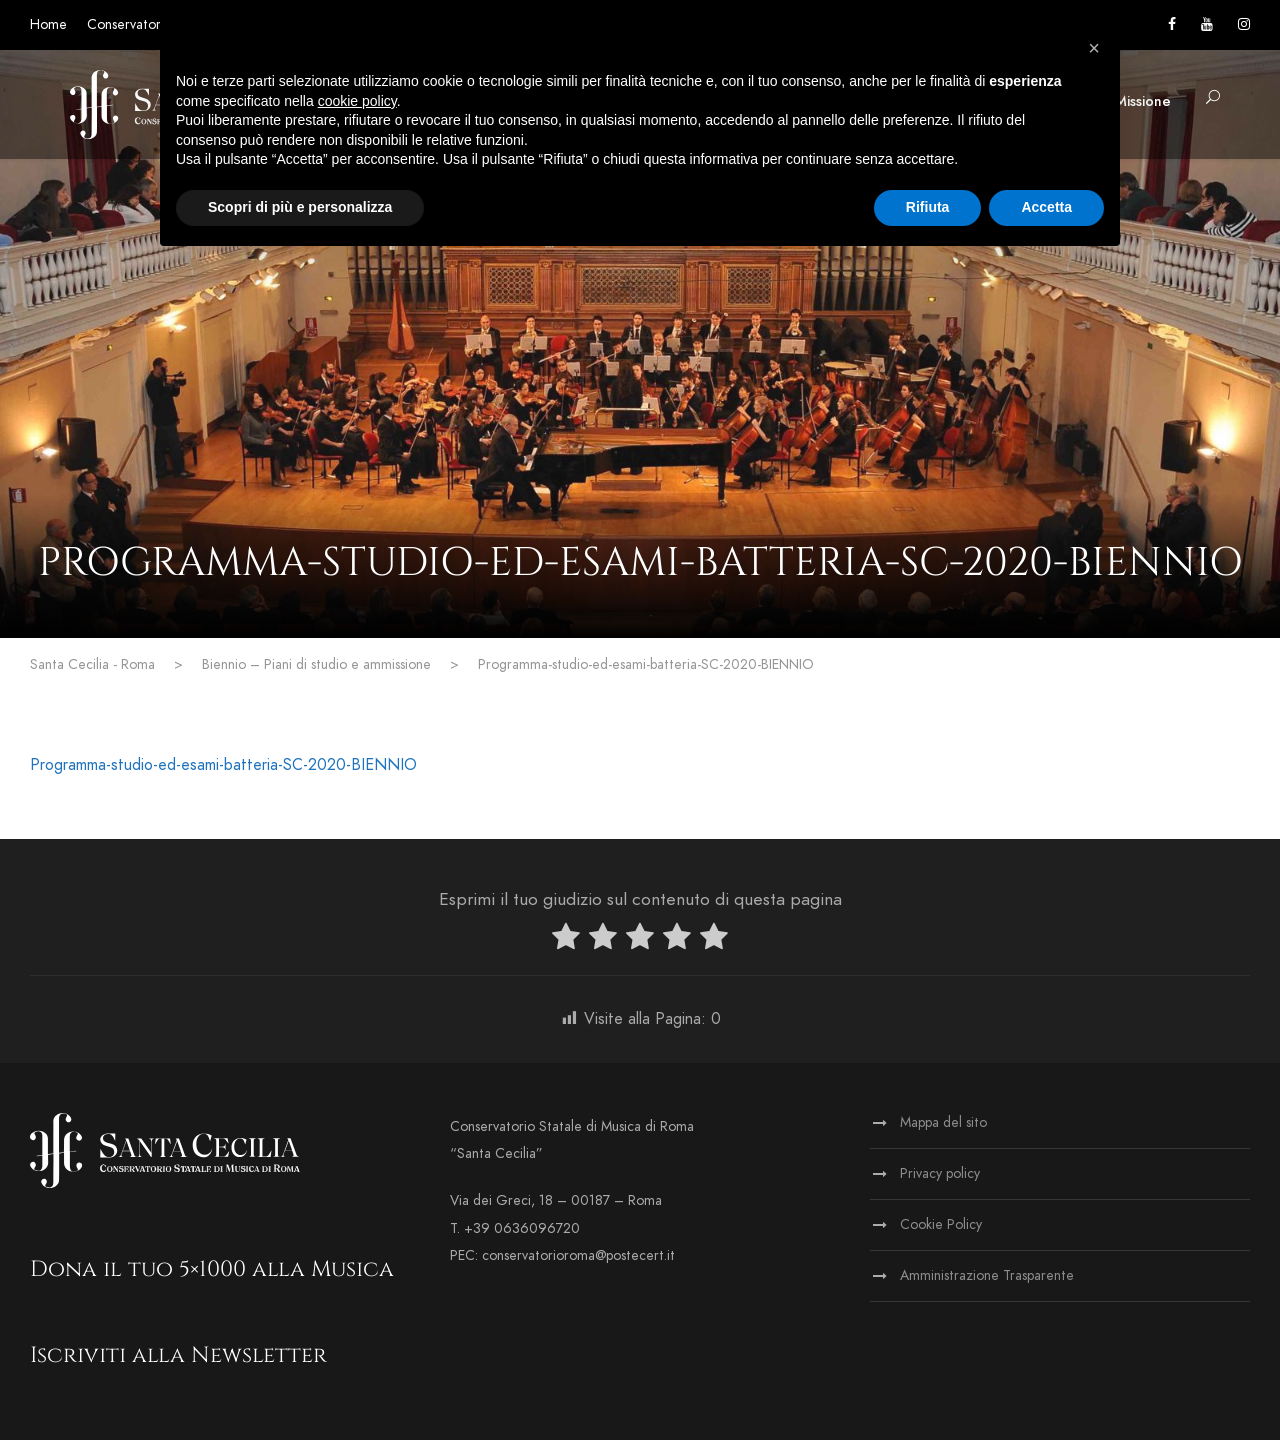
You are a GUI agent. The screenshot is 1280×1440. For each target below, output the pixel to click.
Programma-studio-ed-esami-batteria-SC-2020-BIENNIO (223, 765)
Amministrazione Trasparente (987, 1275)
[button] (1094, 48)
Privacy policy (940, 1173)
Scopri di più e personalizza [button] (300, 207)
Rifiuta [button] (928, 207)
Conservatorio (129, 24)
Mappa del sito (943, 1122)
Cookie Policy (941, 1224)
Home (48, 24)
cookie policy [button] (357, 101)
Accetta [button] (1046, 207)
